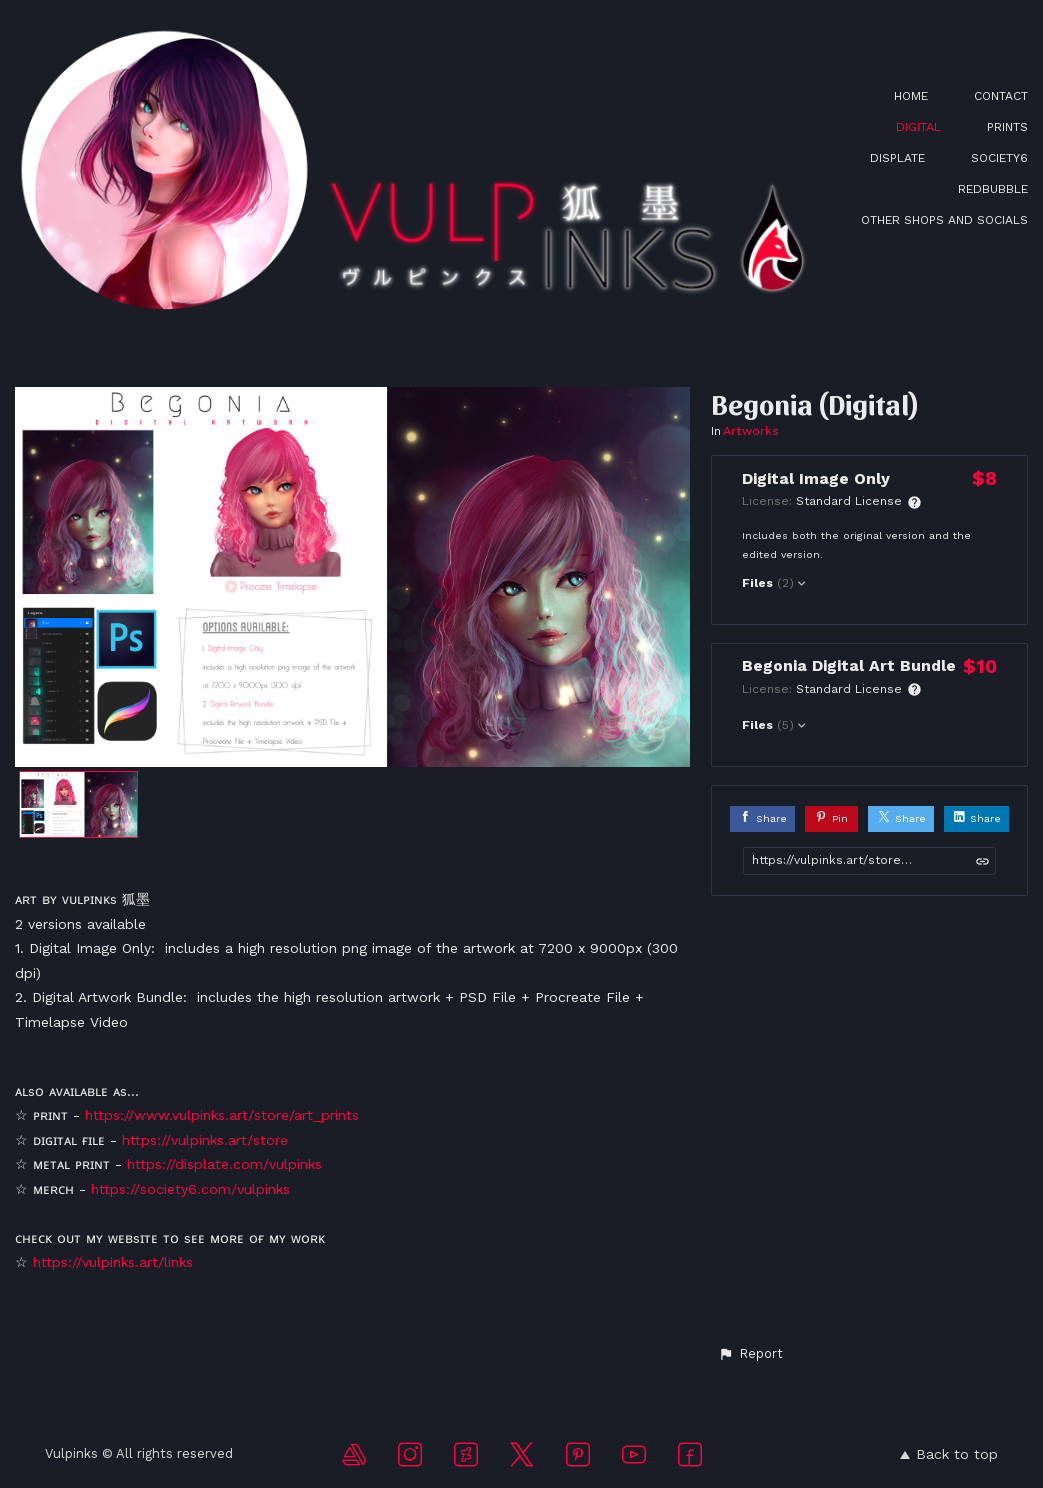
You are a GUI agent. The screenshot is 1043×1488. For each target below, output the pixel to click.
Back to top (949, 1454)
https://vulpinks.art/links (113, 1262)
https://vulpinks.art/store (205, 1140)
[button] (750, 1354)
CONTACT (1001, 96)
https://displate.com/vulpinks (224, 1164)
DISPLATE (897, 158)
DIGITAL (918, 127)
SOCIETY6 (999, 158)
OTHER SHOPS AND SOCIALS (944, 220)
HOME (911, 96)
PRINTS (1007, 127)
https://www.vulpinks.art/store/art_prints (222, 1115)
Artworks (751, 431)
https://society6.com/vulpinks (190, 1189)
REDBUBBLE (993, 189)
